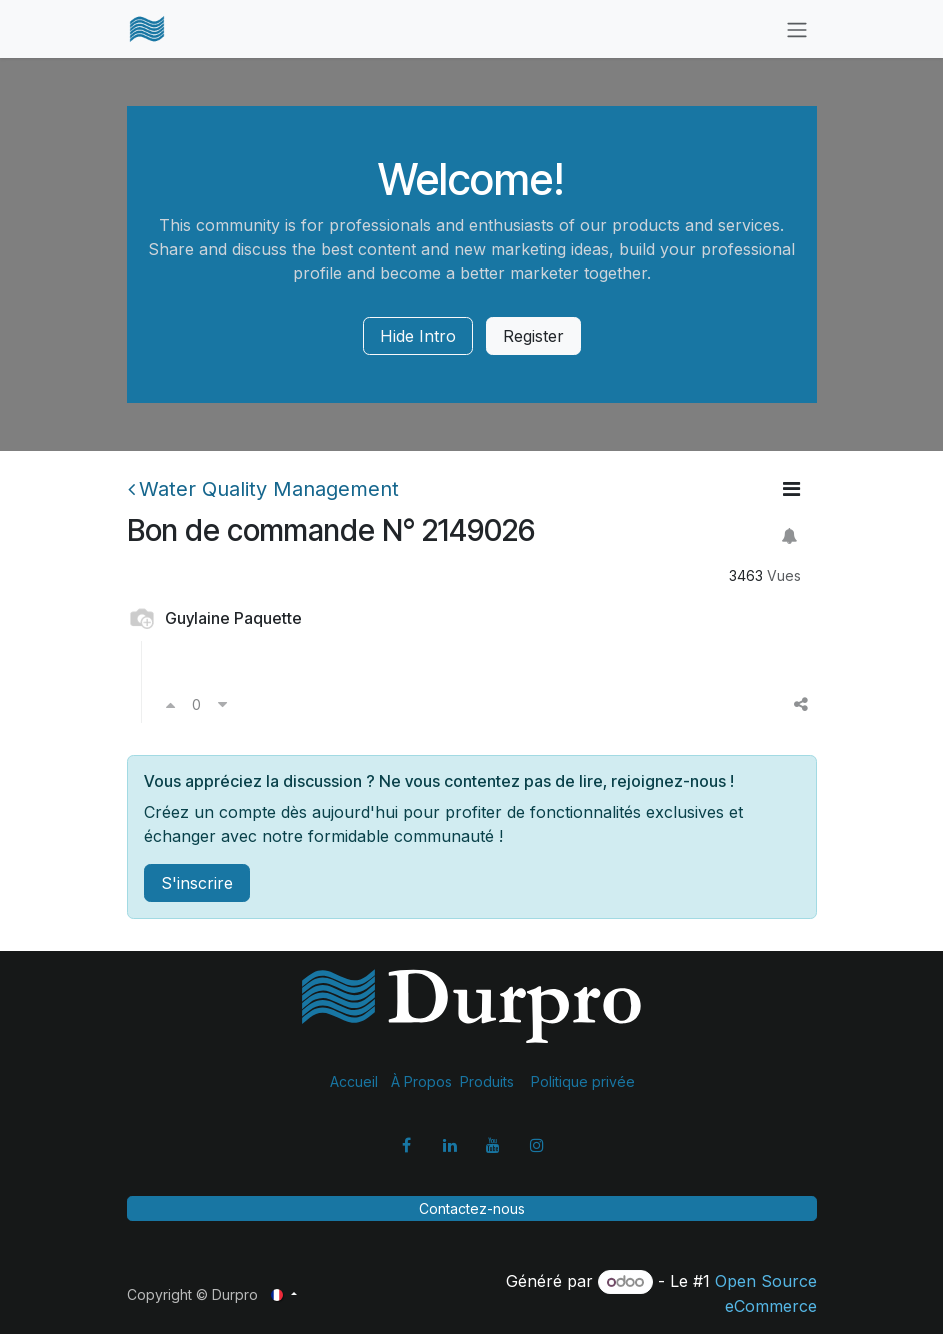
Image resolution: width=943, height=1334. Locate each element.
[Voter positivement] (170, 704)
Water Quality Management (263, 489)
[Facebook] (406, 1145)
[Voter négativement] (222, 704)
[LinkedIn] (450, 1145)
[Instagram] (537, 1145)
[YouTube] (493, 1145)
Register (533, 336)
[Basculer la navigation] (797, 29)
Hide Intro (418, 336)
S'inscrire (197, 883)
